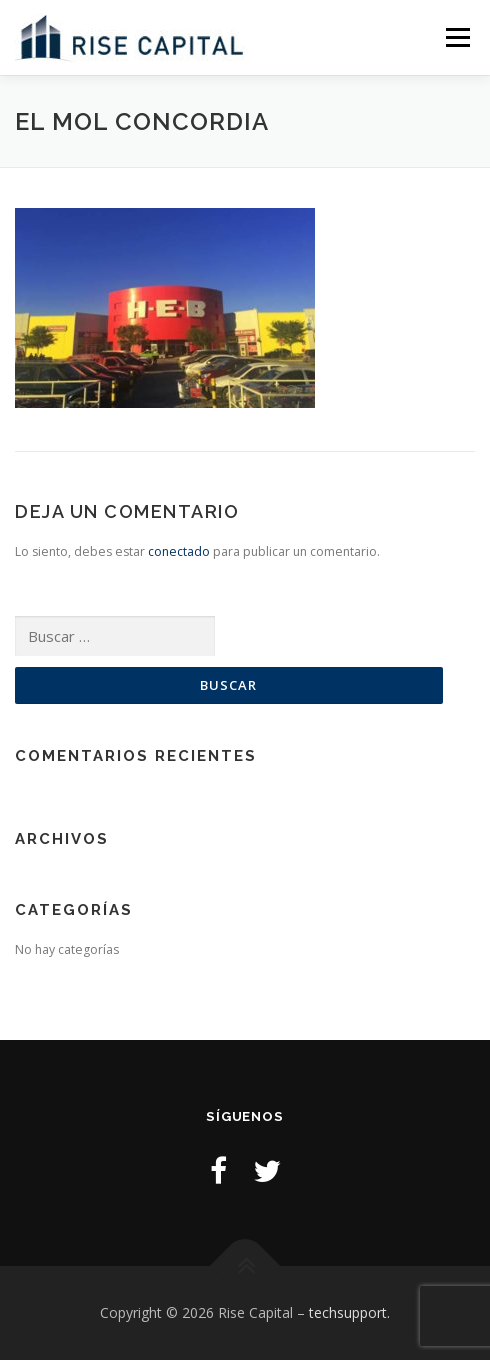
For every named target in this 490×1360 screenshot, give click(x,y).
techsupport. (349, 1312)
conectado (179, 551)
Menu (456, 37)
